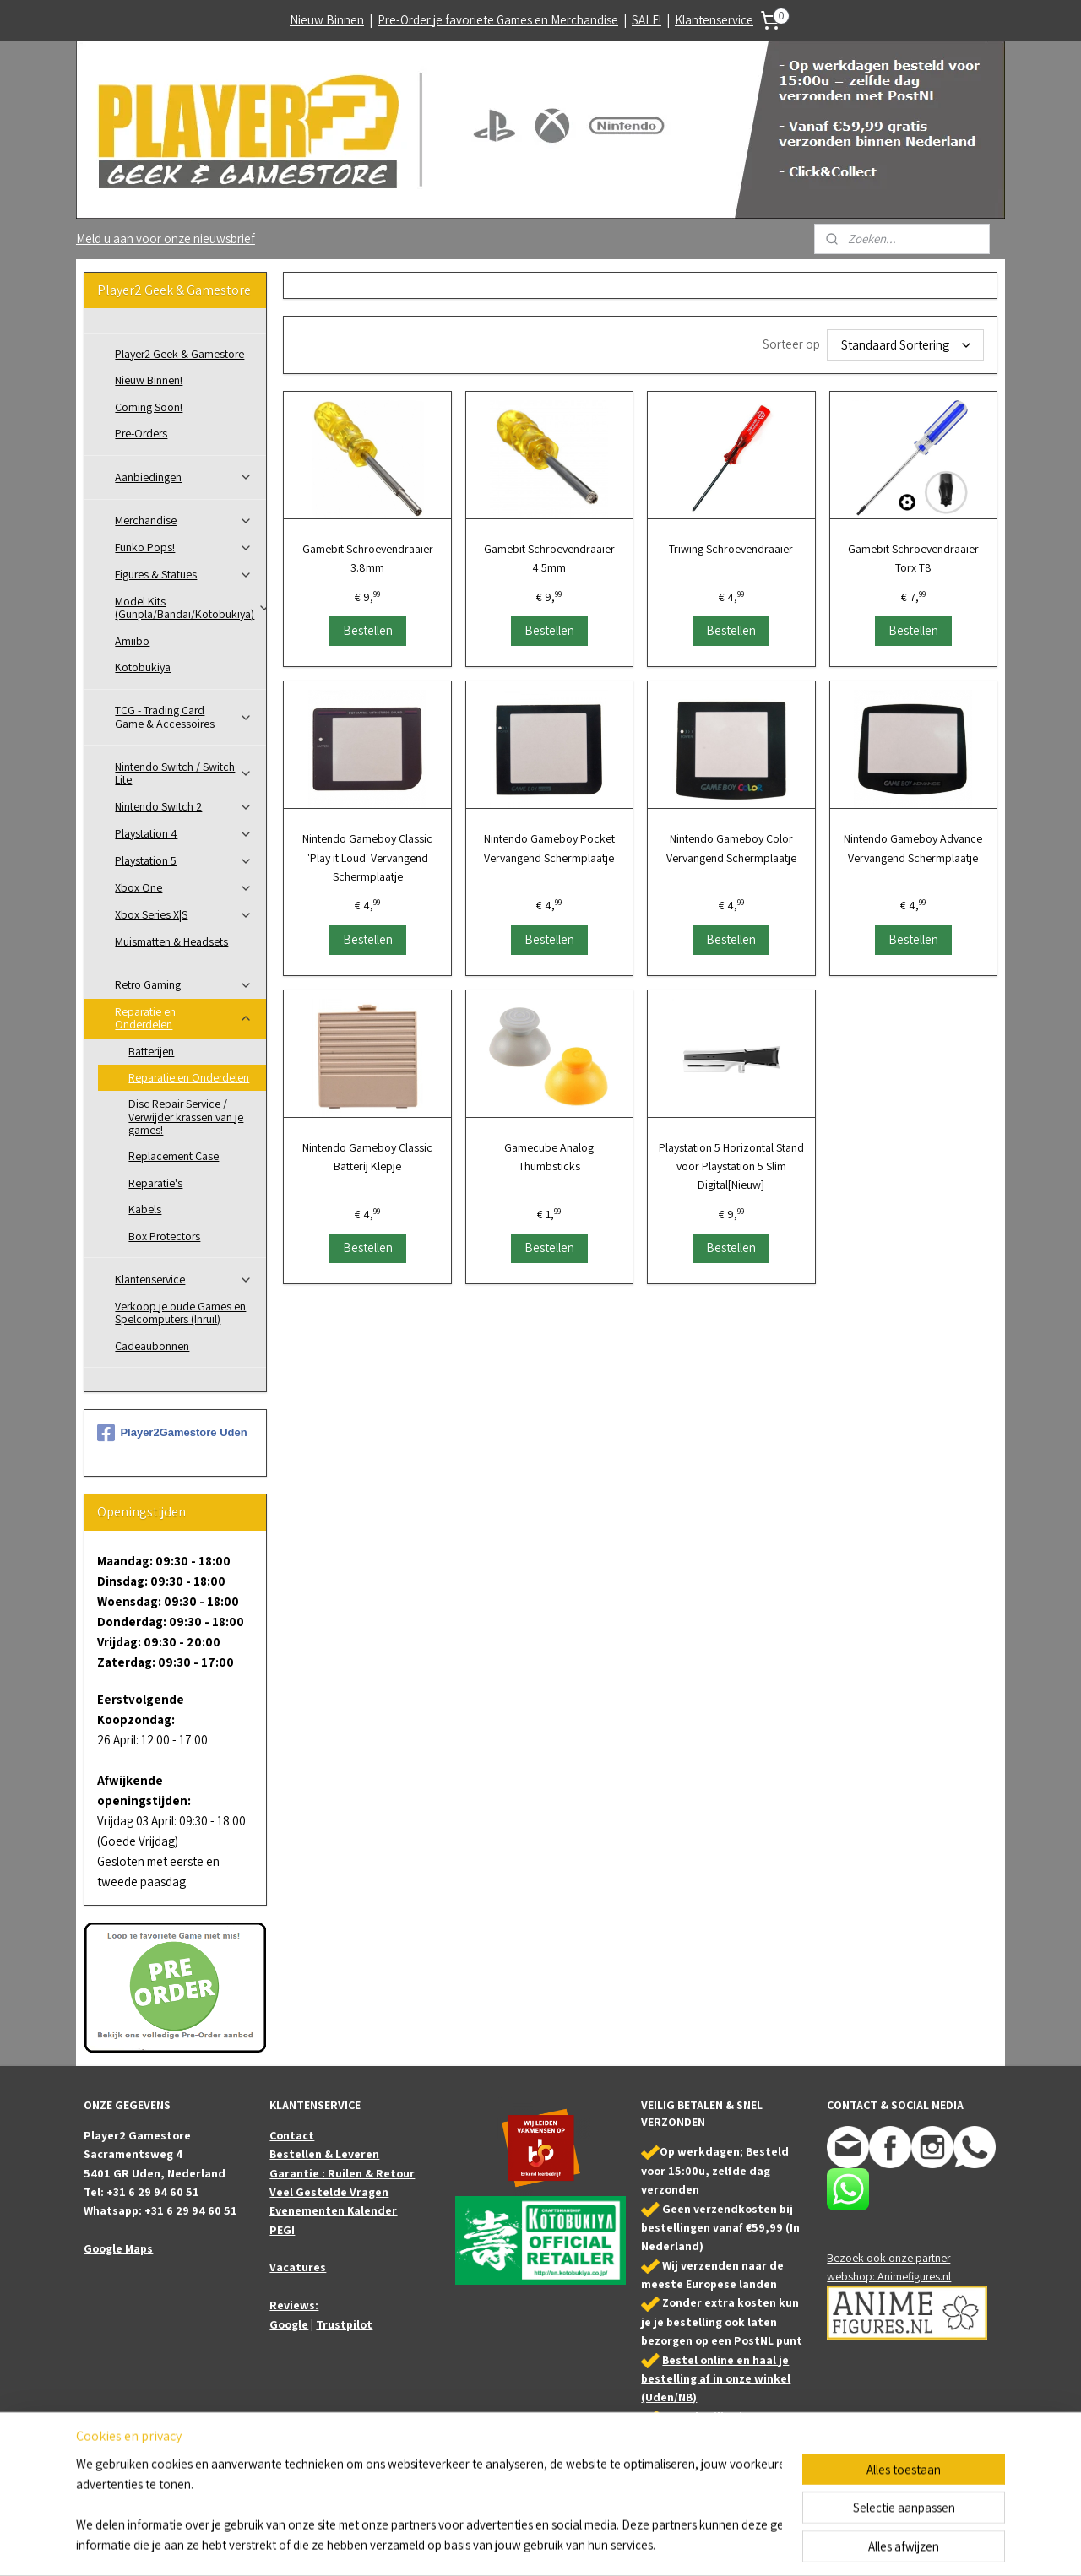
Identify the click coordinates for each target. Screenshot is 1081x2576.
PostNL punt (768, 2340)
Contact (291, 2135)
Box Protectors (164, 1236)
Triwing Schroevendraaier (731, 548)
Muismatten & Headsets (171, 941)
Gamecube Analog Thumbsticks (549, 1157)
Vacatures (297, 2267)
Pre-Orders (141, 433)
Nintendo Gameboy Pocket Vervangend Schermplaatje (549, 848)
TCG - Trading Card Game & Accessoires (184, 716)
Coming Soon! (148, 407)
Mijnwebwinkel (710, 2545)
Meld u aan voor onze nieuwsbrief (165, 238)
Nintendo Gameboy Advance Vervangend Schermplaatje (913, 848)
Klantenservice (714, 20)
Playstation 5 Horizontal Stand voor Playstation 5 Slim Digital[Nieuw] (731, 1166)
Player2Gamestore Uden (172, 1433)
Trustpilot (344, 2324)
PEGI (282, 2229)
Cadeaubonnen (152, 1345)
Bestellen (367, 630)
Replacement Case (173, 1155)
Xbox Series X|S (184, 914)
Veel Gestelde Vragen (328, 2191)
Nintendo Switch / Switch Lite (184, 773)
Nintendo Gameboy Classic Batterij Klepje (367, 1157)
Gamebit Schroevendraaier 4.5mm (549, 558)
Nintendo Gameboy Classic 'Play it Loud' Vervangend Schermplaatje (367, 857)
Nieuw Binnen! (148, 380)
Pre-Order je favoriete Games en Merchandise (498, 20)
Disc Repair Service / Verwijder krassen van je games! (185, 1116)
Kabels (144, 1209)
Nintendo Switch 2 (184, 806)
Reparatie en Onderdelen (184, 1018)
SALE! (646, 20)
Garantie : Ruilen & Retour (342, 2173)
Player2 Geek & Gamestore (179, 353)
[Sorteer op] (905, 345)
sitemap (512, 2545)
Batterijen (151, 1051)
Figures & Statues (184, 574)
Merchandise (184, 520)
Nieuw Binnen (327, 20)
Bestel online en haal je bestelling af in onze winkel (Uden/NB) (715, 2378)
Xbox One (184, 887)
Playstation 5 (184, 860)
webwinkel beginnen (589, 2545)
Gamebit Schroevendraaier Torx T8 (912, 558)
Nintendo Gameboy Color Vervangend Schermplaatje (731, 848)
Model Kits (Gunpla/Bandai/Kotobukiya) (190, 607)
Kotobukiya (143, 667)
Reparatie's (155, 1182)
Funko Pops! (184, 547)
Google (288, 2324)
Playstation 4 (184, 833)
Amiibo (132, 640)
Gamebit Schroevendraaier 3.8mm (366, 558)
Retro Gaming (184, 984)
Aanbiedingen (184, 477)
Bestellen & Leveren (324, 2153)
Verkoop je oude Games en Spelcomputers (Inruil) (180, 1312)
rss (539, 2545)
